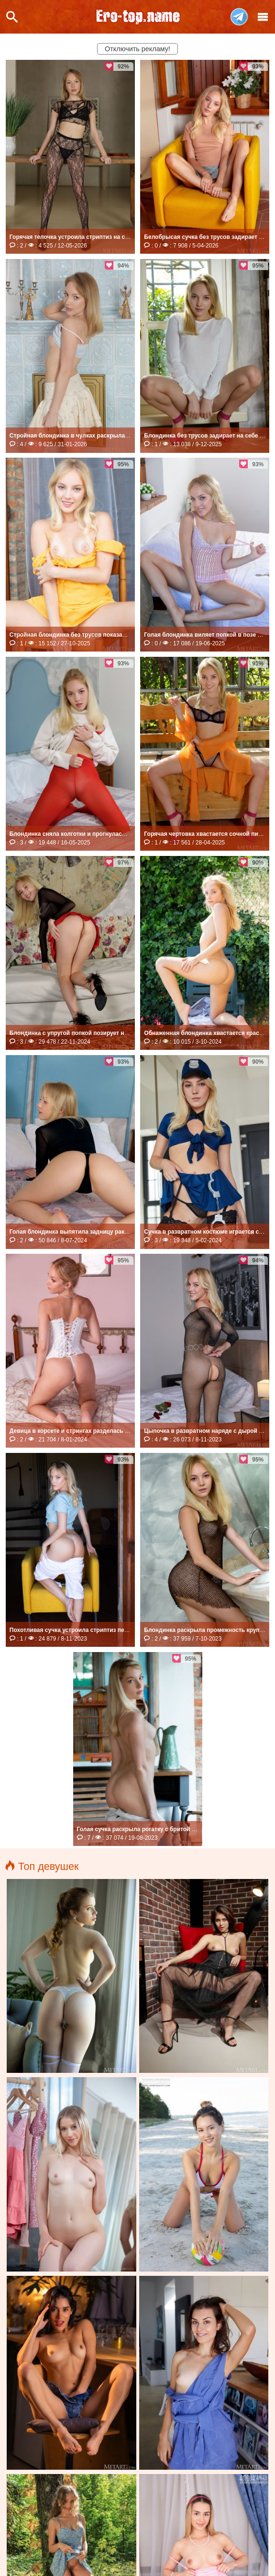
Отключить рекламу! (137, 49)
